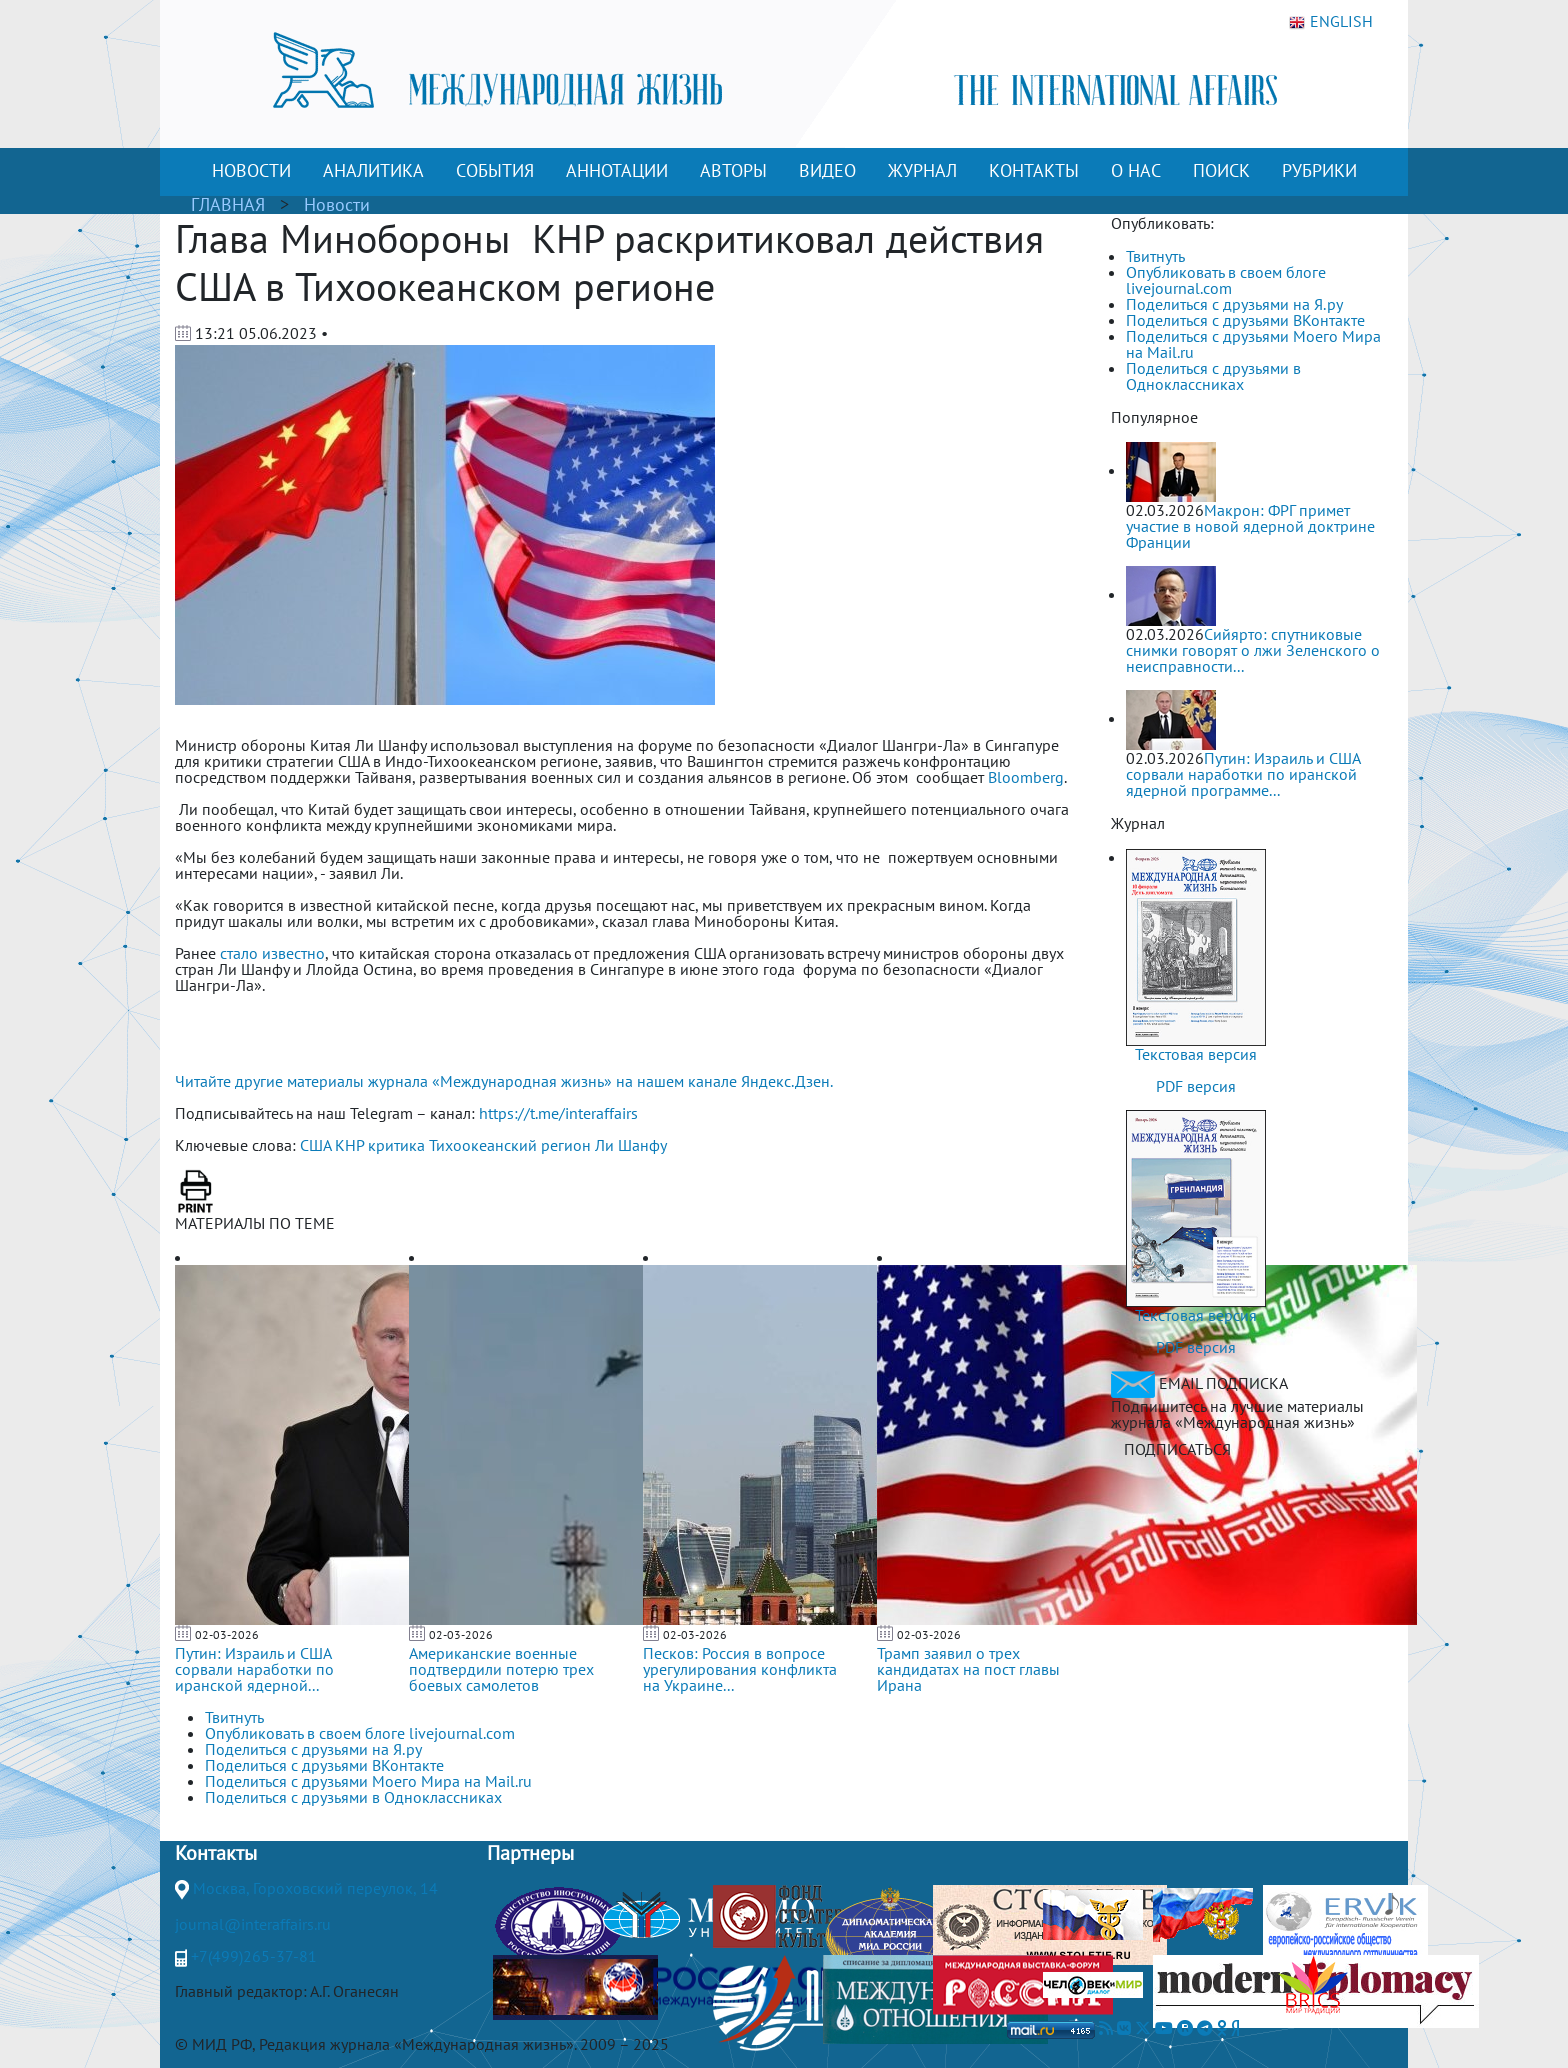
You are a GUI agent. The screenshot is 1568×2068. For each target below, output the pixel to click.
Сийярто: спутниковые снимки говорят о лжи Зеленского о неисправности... (1253, 650)
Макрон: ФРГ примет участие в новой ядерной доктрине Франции (1250, 526)
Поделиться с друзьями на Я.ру (1234, 304)
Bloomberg (1026, 777)
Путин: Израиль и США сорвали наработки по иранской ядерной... (254, 1669)
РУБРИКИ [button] (1319, 170)
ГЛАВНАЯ (228, 204)
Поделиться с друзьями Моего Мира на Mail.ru (1253, 344)
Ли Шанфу (631, 1145)
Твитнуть (1155, 256)
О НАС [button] (1136, 170)
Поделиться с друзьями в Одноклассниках (1213, 376)
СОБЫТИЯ (495, 170)
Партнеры (530, 1853)
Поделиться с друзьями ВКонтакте (1245, 320)
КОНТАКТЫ (1034, 170)
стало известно (272, 953)
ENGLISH (1331, 22)
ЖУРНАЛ (922, 170)
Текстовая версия (1196, 1054)
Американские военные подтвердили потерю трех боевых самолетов (501, 1669)
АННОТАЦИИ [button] (617, 170)
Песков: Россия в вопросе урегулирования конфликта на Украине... (740, 1669)
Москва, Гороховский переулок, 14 (315, 1888)
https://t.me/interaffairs (558, 1113)
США (315, 1145)
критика (396, 1145)
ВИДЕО (827, 170)
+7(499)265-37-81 (254, 1956)
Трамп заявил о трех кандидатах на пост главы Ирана (968, 1669)
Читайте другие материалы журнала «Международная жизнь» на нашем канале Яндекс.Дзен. (504, 1081)
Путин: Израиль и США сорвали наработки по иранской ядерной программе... (1243, 774)
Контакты (216, 1853)
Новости (337, 204)
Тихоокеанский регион (510, 1145)
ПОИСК (1221, 170)
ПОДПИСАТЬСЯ (1177, 1449)
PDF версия (1196, 1086)
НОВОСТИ (251, 170)
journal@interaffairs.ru (253, 1924)
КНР (349, 1145)
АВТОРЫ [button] (733, 170)
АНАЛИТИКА (373, 170)
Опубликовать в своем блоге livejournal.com (1226, 280)
